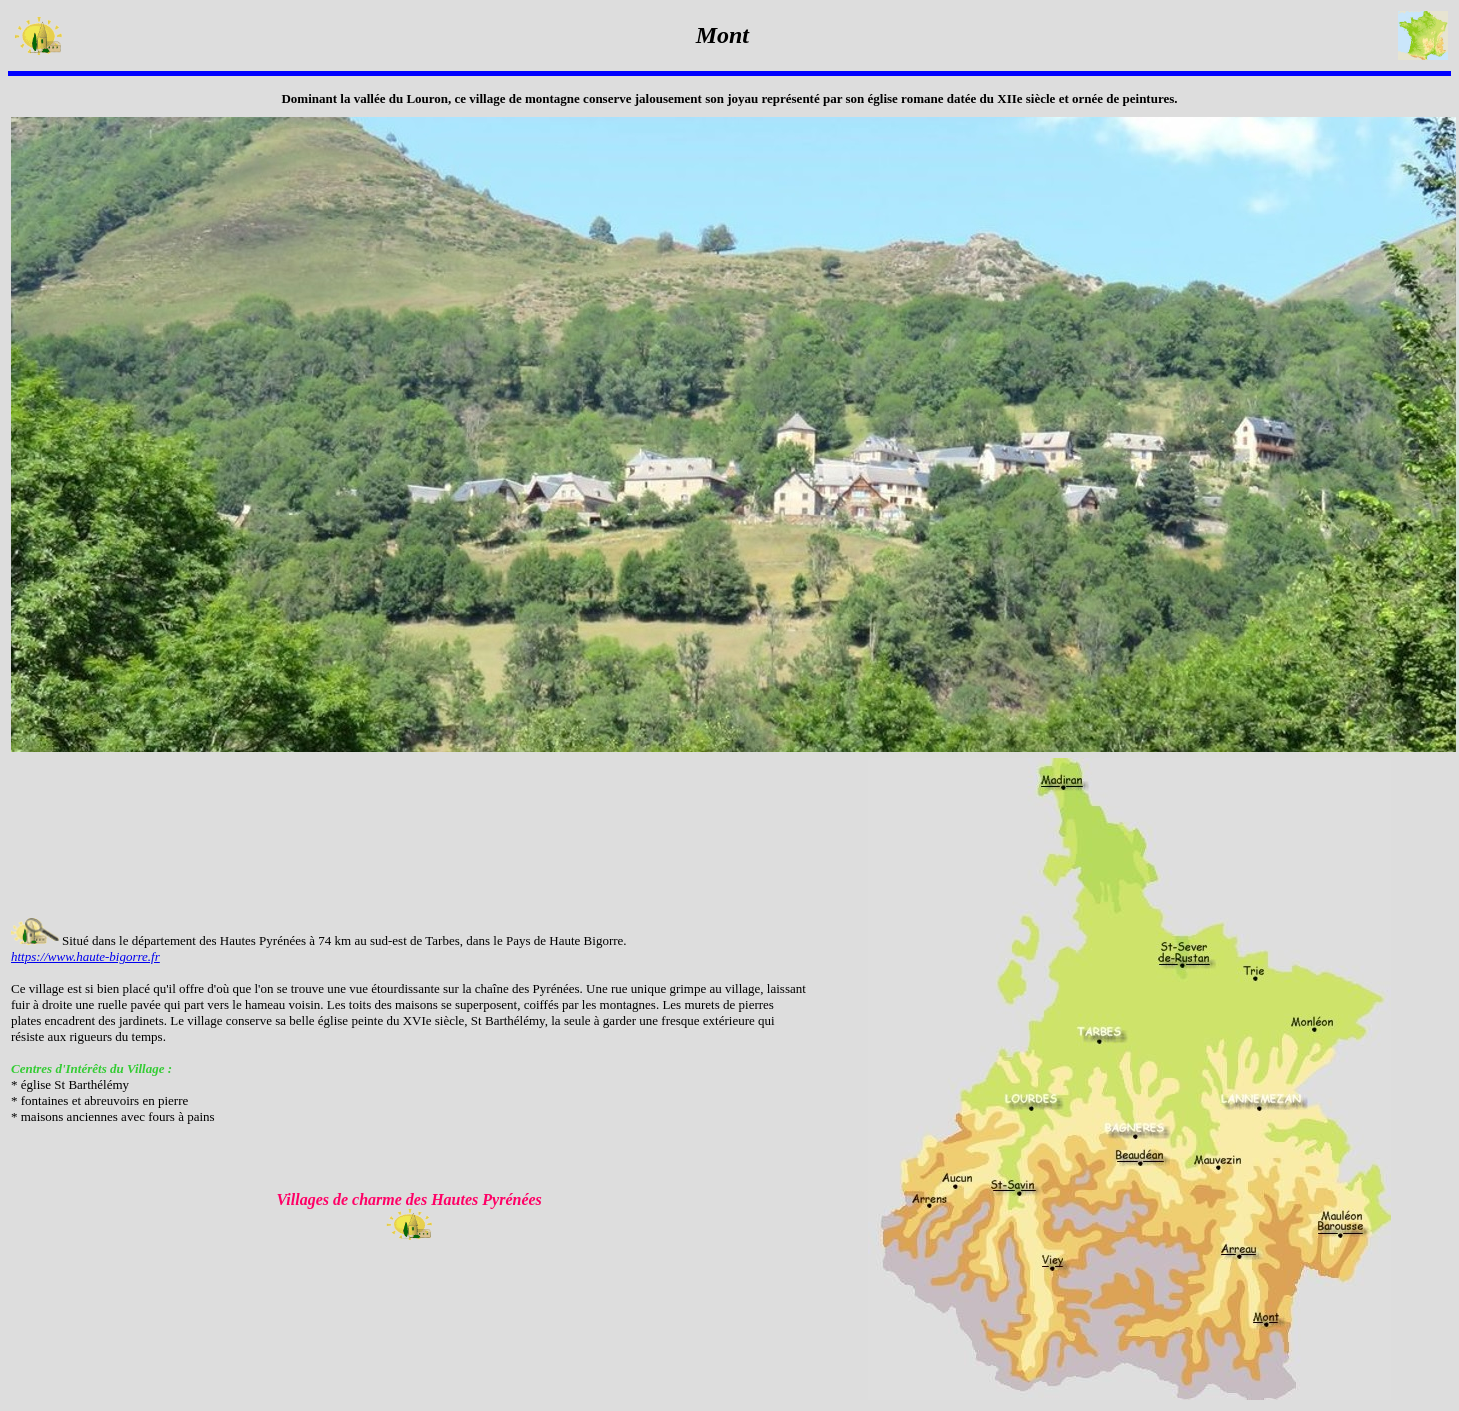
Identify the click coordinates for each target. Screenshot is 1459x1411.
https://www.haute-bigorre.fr (85, 956)
